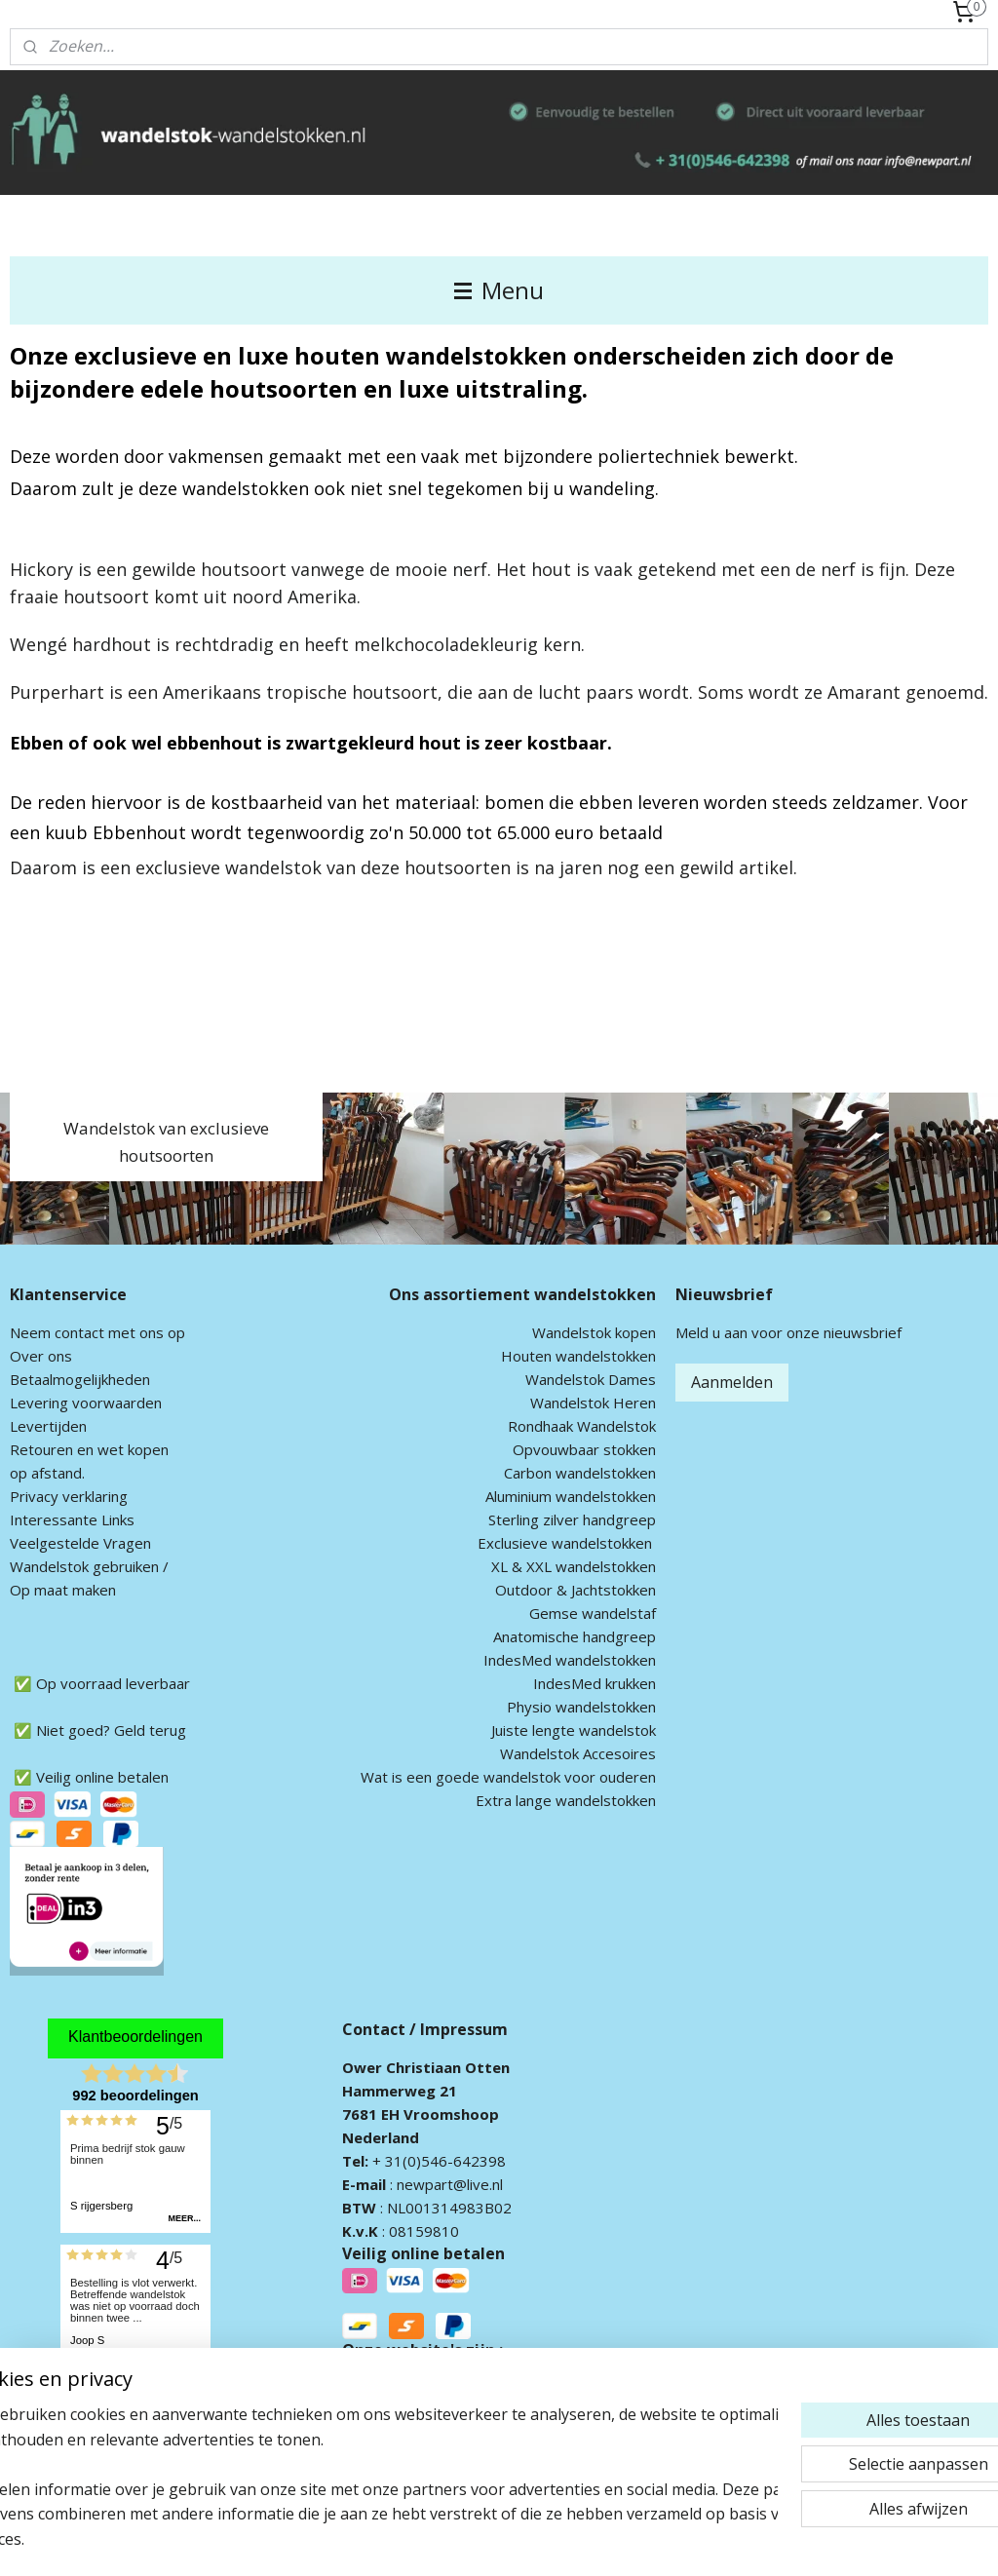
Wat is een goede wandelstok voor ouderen (508, 1777)
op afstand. (47, 1472)
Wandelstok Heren (593, 1402)
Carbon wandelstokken (580, 1472)
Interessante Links (72, 1519)
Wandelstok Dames (590, 1379)
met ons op (144, 1332)
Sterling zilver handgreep (572, 1519)
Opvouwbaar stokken (584, 1449)
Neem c (35, 1332)
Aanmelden (732, 1382)
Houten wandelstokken (578, 1355)
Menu (499, 290)
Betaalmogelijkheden (80, 1379)
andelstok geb (71, 1566)
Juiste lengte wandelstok (573, 1730)
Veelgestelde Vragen (80, 1543)
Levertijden (48, 1426)
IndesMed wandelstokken (569, 1660)
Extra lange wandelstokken (566, 1800)
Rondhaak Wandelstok (582, 1426)
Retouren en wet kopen (89, 1449)
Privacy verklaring (69, 1496)
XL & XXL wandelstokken (573, 1566)
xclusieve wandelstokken (569, 1543)
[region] (370, 2489)
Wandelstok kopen (594, 1332)
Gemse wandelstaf (592, 1613)
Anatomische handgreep (574, 1636)
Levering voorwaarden (86, 1402)
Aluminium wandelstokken (570, 1496)
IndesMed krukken (594, 1683)
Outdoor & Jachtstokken (575, 1589)
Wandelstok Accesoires (578, 1753)
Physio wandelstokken (581, 1706)
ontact (82, 1332)
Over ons (41, 1355)
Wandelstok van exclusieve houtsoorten (166, 1141)
